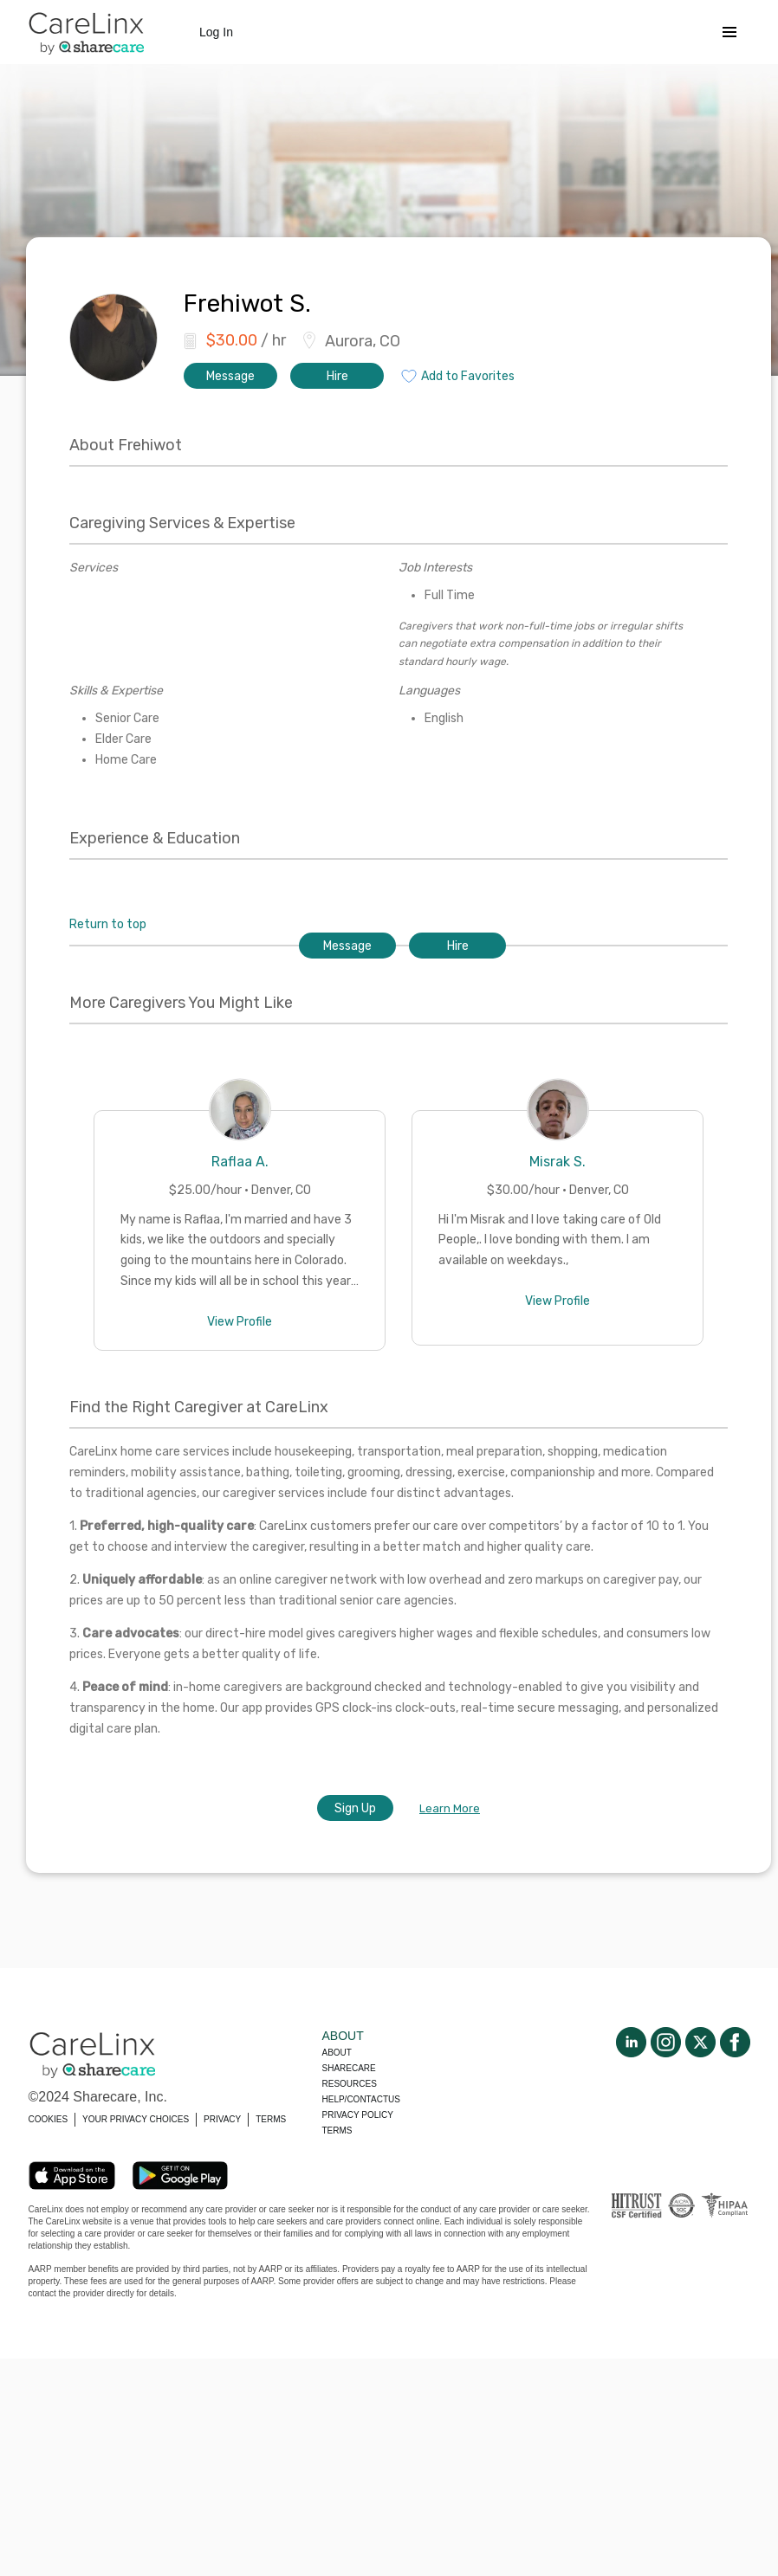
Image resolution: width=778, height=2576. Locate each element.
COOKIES (48, 2119)
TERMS (271, 2119)
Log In (216, 32)
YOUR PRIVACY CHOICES (135, 2119)
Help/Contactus (361, 2099)
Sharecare (349, 2068)
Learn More (449, 1808)
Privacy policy (357, 2115)
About (337, 2052)
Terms (337, 2130)
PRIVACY (222, 2119)
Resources (349, 2084)
